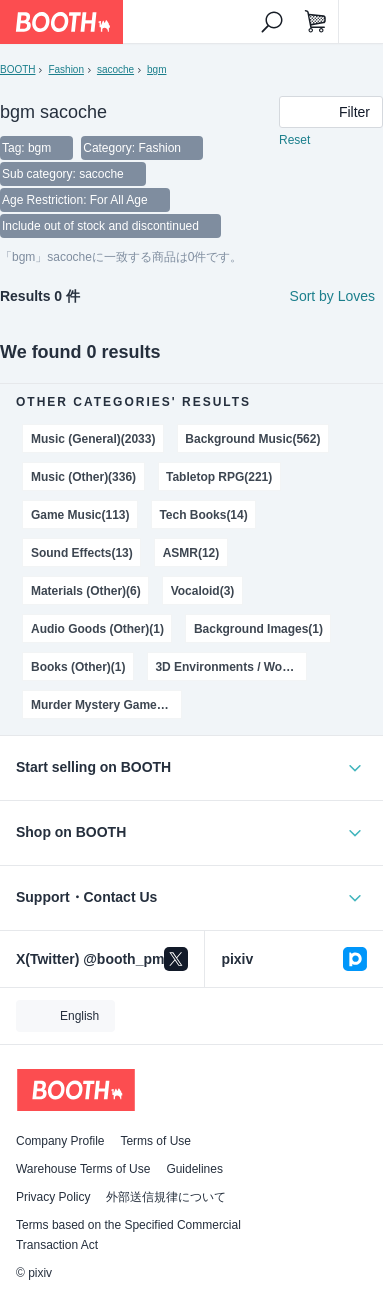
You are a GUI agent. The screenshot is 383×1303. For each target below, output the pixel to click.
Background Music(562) (252, 439)
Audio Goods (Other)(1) (97, 629)
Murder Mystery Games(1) (104, 705)
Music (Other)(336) (83, 477)
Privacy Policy (53, 1197)
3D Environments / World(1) (230, 667)
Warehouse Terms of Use (83, 1169)
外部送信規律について (166, 1197)
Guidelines (194, 1169)
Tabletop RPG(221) (219, 477)
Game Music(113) (80, 515)
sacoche (115, 69)
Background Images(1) (258, 629)
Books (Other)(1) (78, 667)
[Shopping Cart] (316, 22)
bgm (156, 69)
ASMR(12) (191, 553)
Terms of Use (155, 1141)
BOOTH (17, 69)
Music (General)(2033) (93, 439)
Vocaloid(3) (203, 591)
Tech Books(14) (203, 515)
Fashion (65, 69)
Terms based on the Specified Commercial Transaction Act (128, 1235)
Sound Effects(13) (82, 553)
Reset (294, 140)
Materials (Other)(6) (86, 591)
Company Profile (60, 1141)
